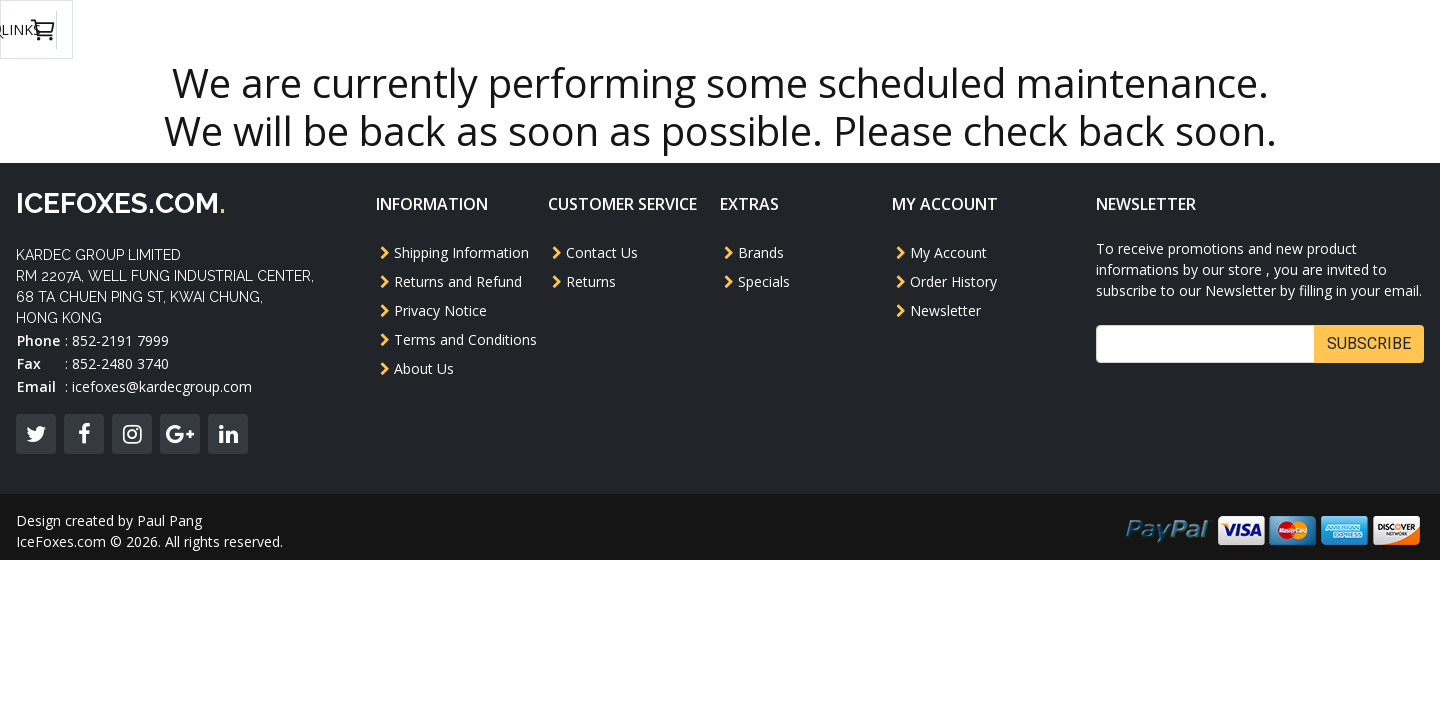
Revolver (680, 29)
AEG (465, 29)
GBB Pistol (299, 29)
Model (396, 29)
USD (1165, 30)
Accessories (978, 29)
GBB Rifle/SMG (562, 29)
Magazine (866, 29)
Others (772, 29)
